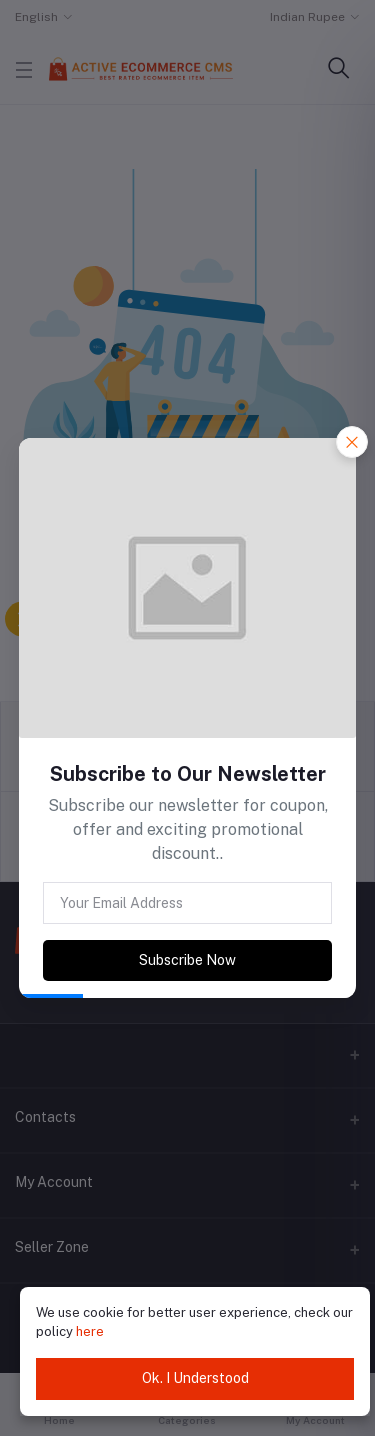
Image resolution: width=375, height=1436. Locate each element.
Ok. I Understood (195, 1378)
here (90, 1331)
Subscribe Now (187, 960)
